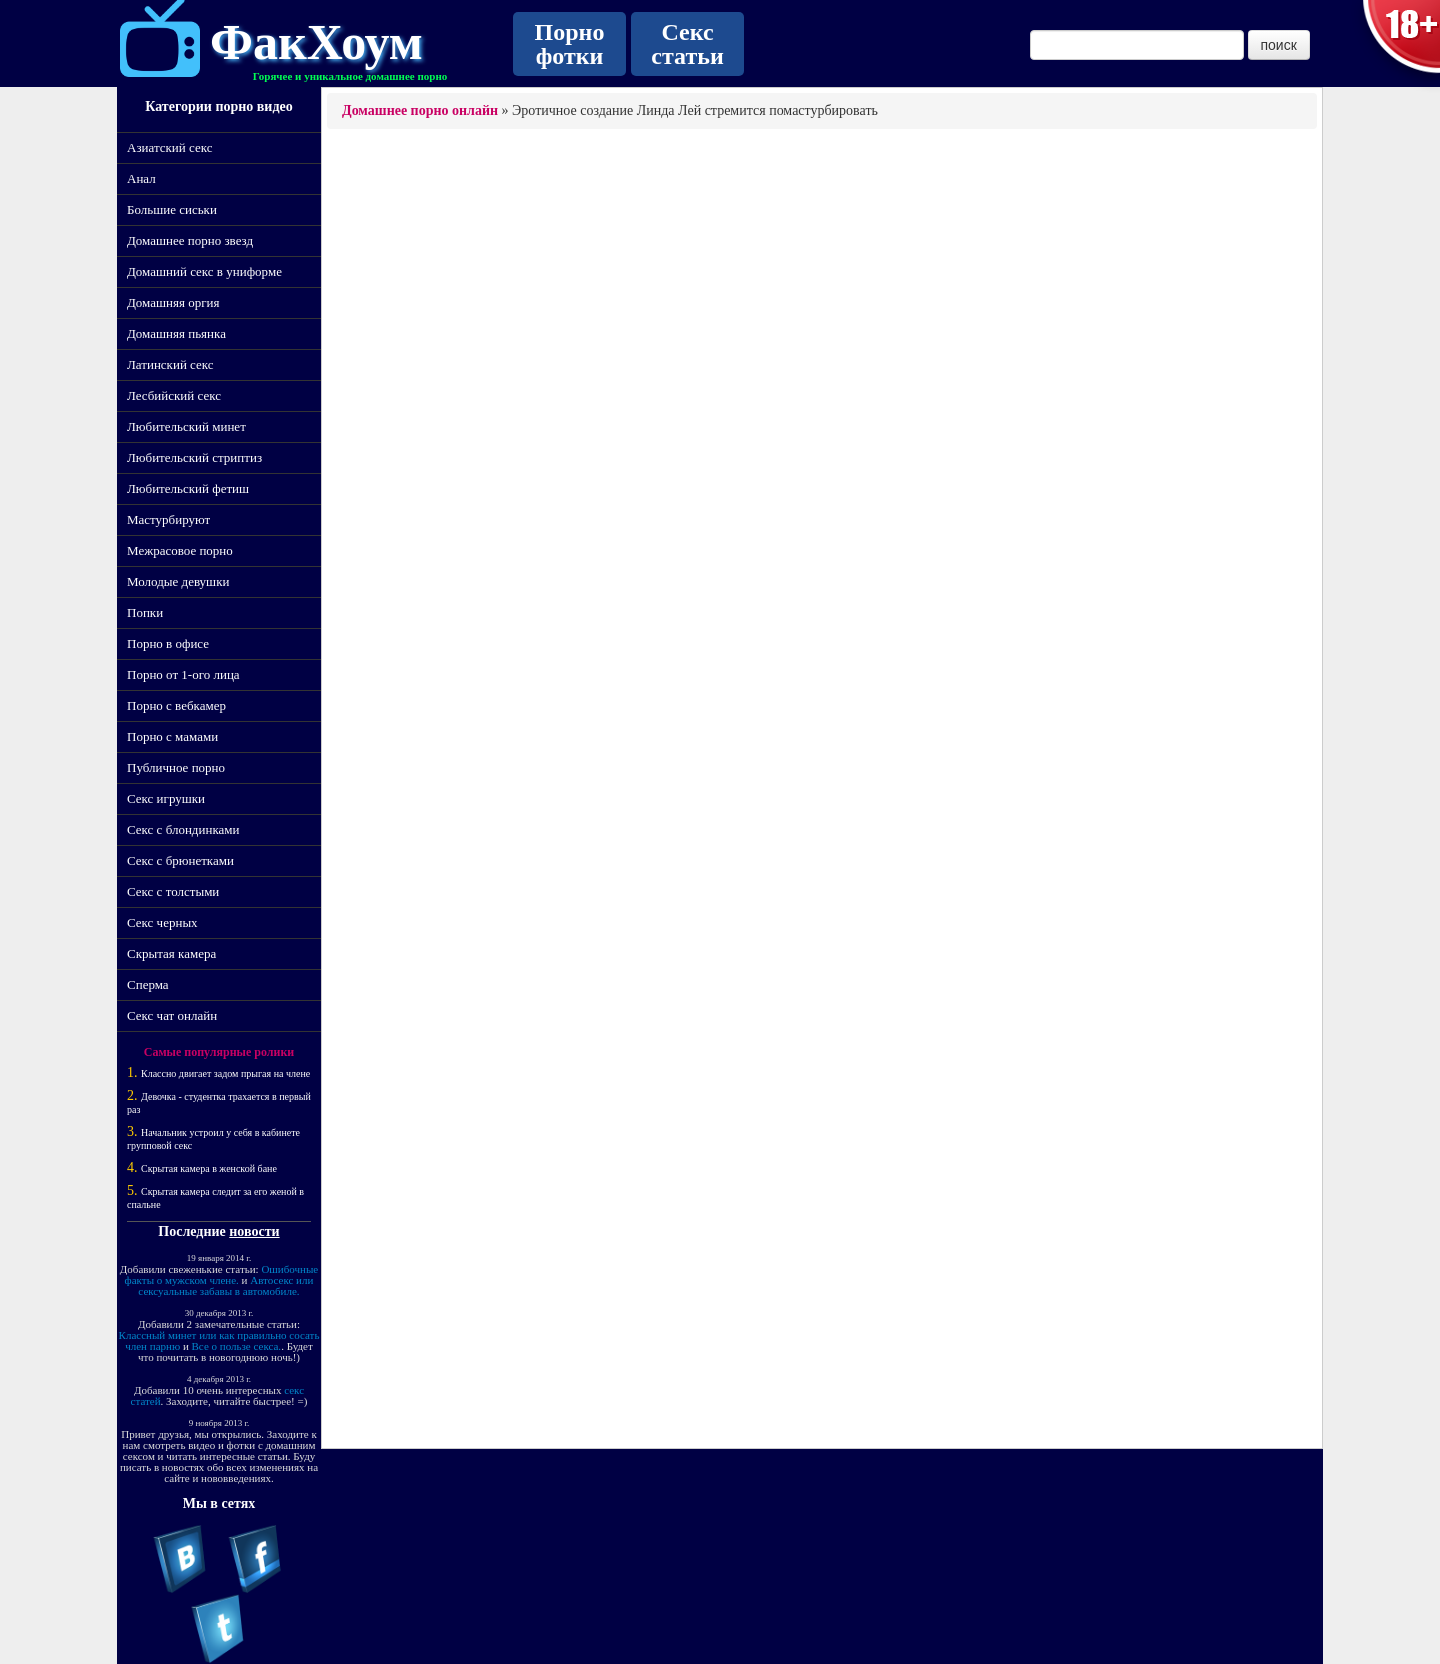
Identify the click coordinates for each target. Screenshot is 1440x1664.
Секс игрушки (166, 798)
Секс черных (162, 922)
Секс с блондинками (183, 829)
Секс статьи (687, 44)
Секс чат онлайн (172, 1015)
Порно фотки (570, 44)
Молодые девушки (178, 581)
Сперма (148, 984)
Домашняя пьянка (176, 333)
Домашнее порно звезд (190, 240)
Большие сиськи (172, 209)
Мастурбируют (168, 519)
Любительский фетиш (188, 488)
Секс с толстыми (173, 891)
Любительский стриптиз (194, 457)
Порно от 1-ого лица (183, 674)
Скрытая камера (171, 953)
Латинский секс (170, 364)
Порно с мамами (172, 736)
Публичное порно (176, 767)
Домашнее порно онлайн (420, 110)
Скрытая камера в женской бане (209, 1168)
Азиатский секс (169, 147)
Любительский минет (186, 426)
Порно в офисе (168, 643)
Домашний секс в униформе (204, 271)
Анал (141, 178)
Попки (145, 612)
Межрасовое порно (180, 550)
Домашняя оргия (173, 302)
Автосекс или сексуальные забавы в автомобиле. (225, 1285)
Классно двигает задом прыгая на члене (225, 1073)
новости (254, 1231)
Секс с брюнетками (180, 860)
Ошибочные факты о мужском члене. (222, 1274)
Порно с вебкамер (176, 705)
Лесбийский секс (174, 395)
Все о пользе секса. (237, 1346)
